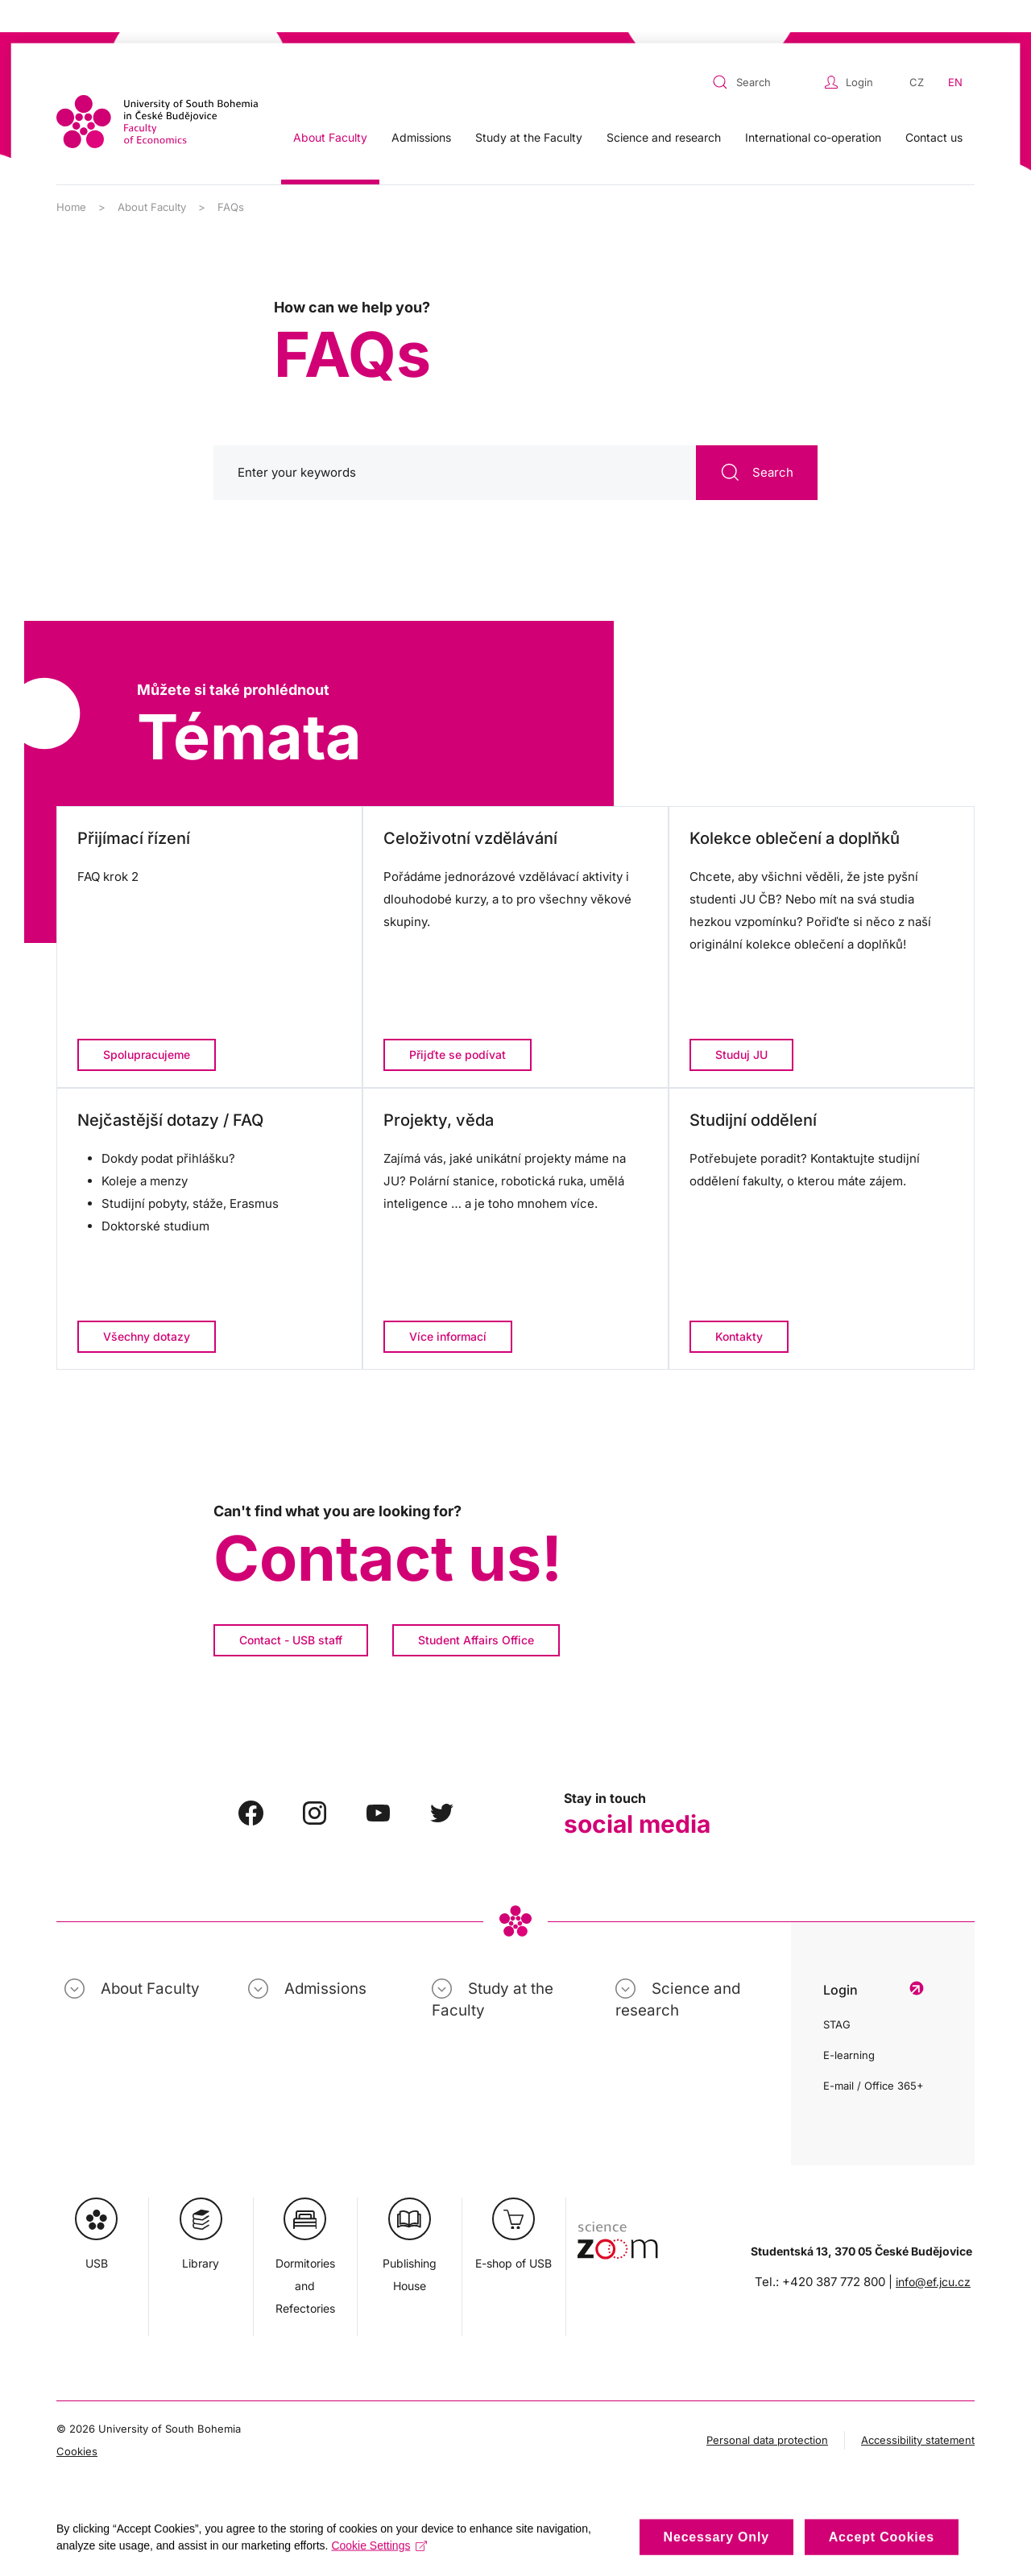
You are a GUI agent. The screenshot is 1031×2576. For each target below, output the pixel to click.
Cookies (76, 2419)
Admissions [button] (421, 105)
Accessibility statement (918, 2407)
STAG (837, 1992)
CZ (916, 49)
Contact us (934, 105)
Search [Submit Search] (756, 440)
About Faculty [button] (330, 105)
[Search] (515, 440)
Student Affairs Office (476, 1608)
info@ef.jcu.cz (933, 2249)
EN (955, 49)
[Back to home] (157, 89)
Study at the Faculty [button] (528, 105)
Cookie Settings (379, 2555)
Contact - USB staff (290, 1608)
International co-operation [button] (813, 105)
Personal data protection (767, 2407)
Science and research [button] (664, 105)
